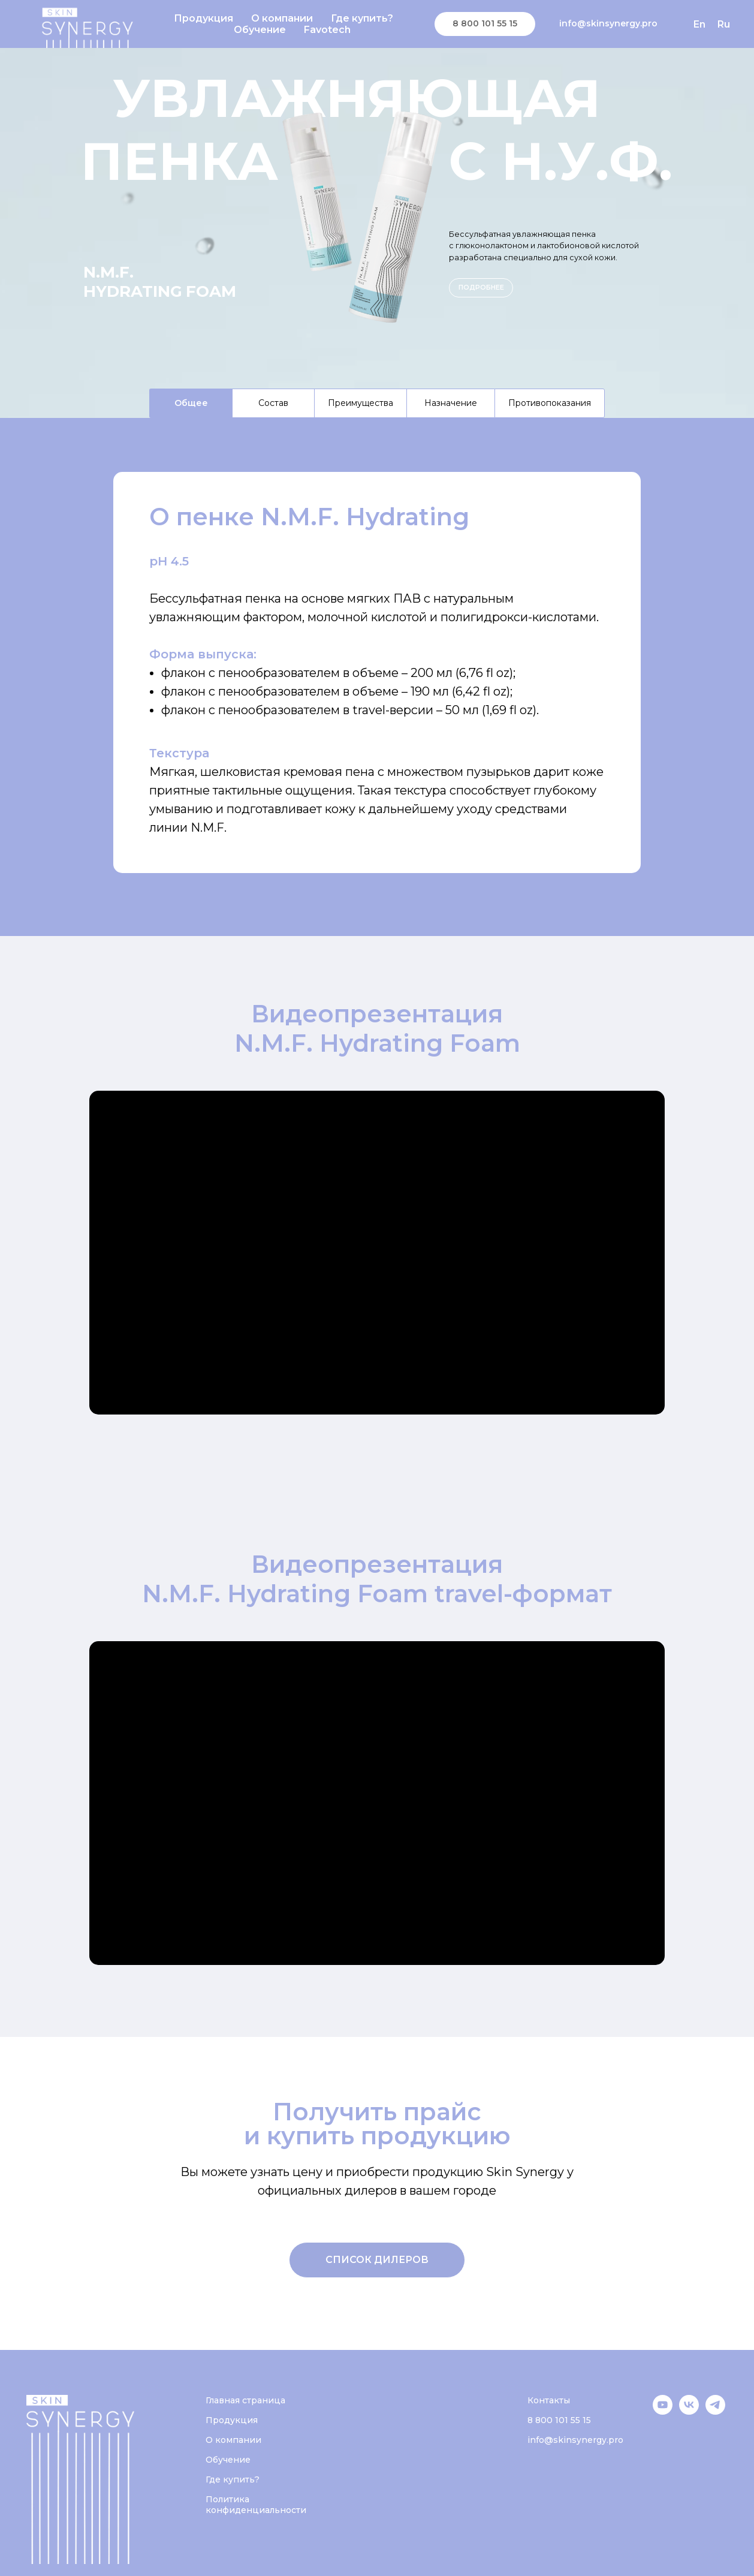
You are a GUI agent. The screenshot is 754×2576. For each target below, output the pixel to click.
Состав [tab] (273, 403)
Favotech (327, 29)
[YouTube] (662, 2411)
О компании (282, 18)
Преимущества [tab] (360, 403)
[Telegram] (715, 2411)
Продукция (203, 18)
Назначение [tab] (450, 403)
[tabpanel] (377, 677)
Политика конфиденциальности (256, 2504)
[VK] (689, 2411)
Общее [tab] (191, 403)
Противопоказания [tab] (549, 403)
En (699, 24)
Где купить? (362, 18)
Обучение (260, 29)
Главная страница (245, 2400)
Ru (723, 24)
